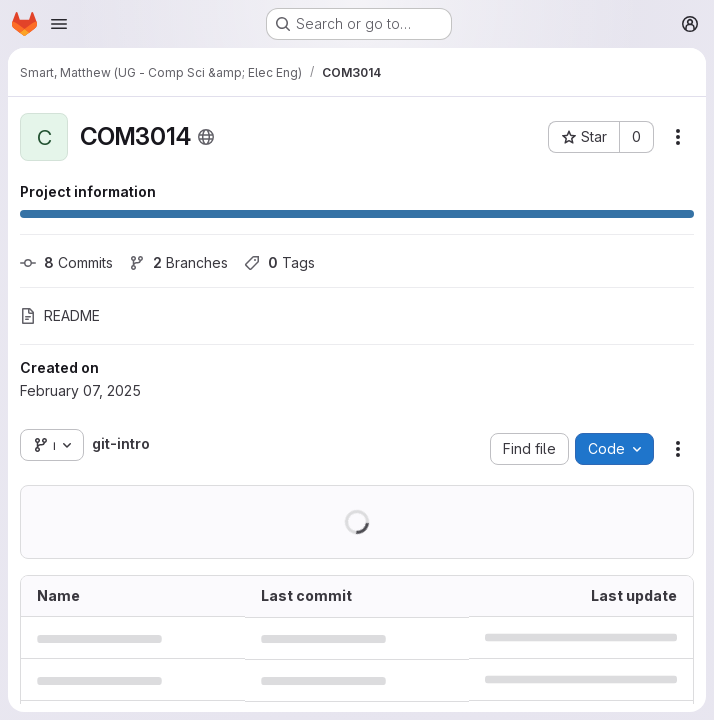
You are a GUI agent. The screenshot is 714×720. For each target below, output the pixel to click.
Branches (178, 262)
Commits (66, 262)
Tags (279, 262)
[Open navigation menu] (59, 24)
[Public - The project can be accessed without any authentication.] (206, 137)
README (60, 315)
